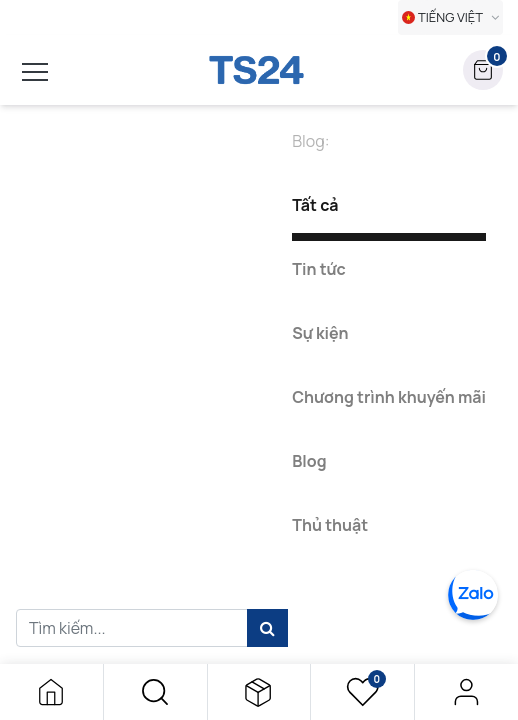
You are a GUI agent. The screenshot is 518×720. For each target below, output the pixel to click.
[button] (155, 692)
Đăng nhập (466, 692)
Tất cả (315, 205)
